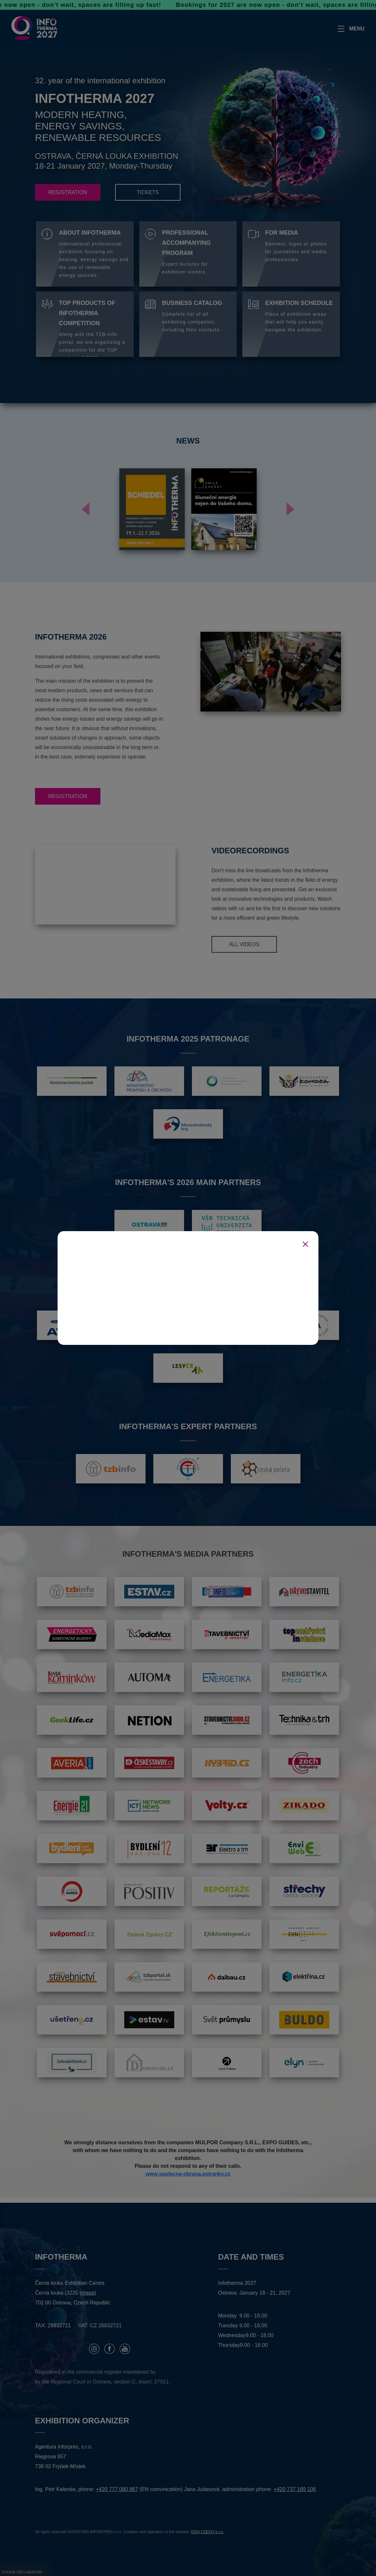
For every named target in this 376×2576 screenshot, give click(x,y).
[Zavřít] (305, 1244)
